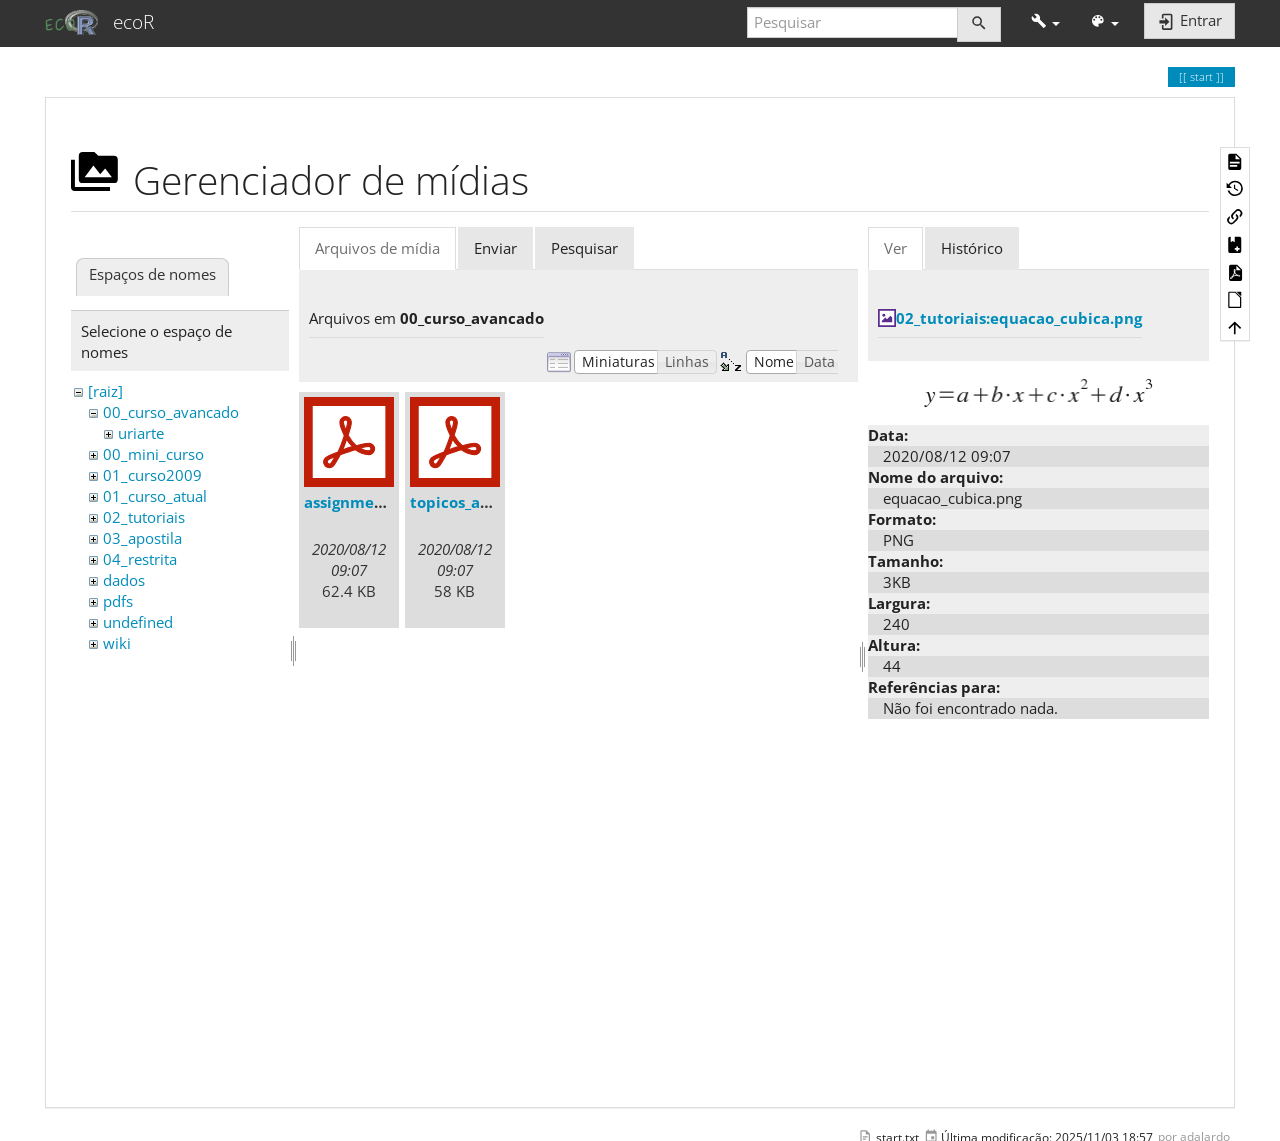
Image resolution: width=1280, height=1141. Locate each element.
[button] (1045, 22)
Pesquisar (584, 248)
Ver (895, 248)
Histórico (972, 248)
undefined (138, 622)
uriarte (141, 433)
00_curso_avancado (171, 412)
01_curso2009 (152, 475)
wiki (117, 643)
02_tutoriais (144, 517)
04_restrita (140, 559)
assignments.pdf (366, 502)
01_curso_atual (155, 496)
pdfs (118, 601)
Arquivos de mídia (377, 248)
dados (124, 580)
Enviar (495, 248)
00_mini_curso (153, 454)
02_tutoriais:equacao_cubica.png (1019, 318)
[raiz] (105, 391)
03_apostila (142, 538)
